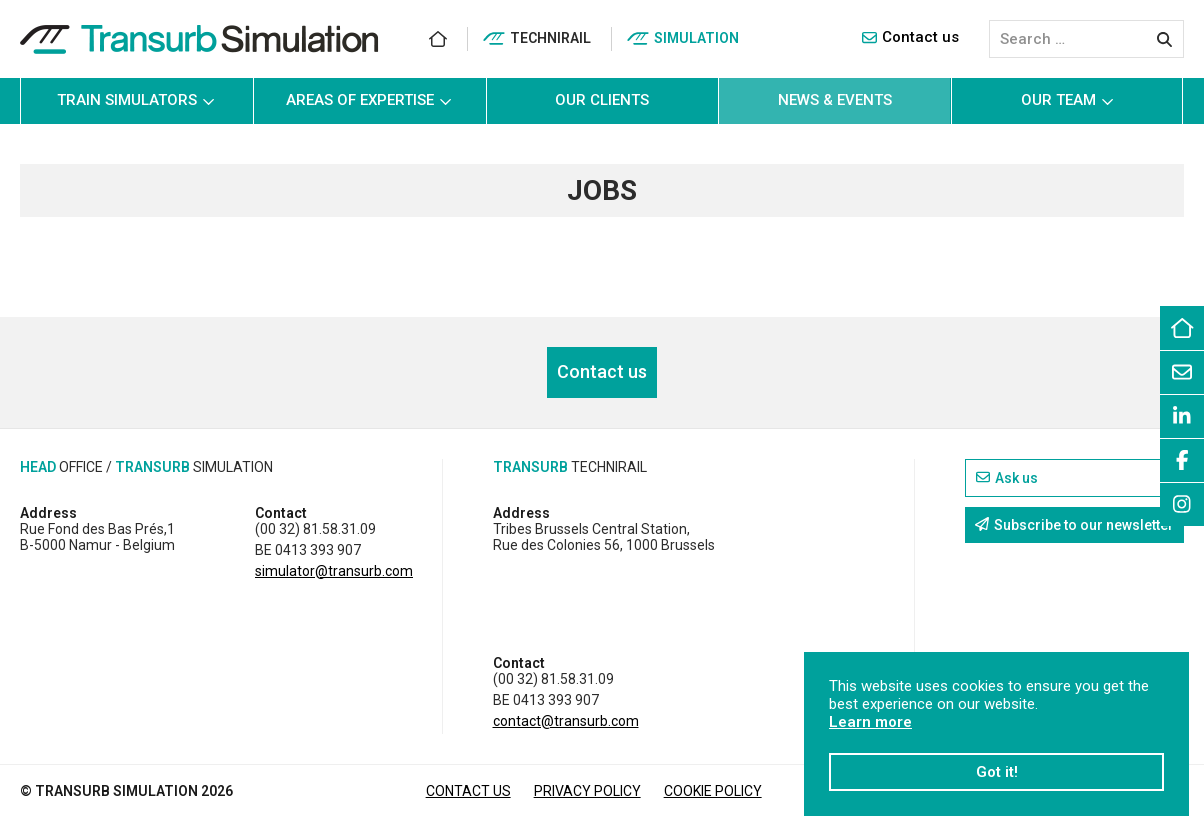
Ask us (1007, 478)
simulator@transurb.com (334, 571)
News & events (835, 100)
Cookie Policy (713, 791)
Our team (1067, 100)
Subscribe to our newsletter (1074, 525)
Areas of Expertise (369, 100)
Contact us (910, 37)
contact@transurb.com (566, 721)
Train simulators (136, 100)
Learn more (870, 722)
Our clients (602, 100)
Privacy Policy (587, 791)
